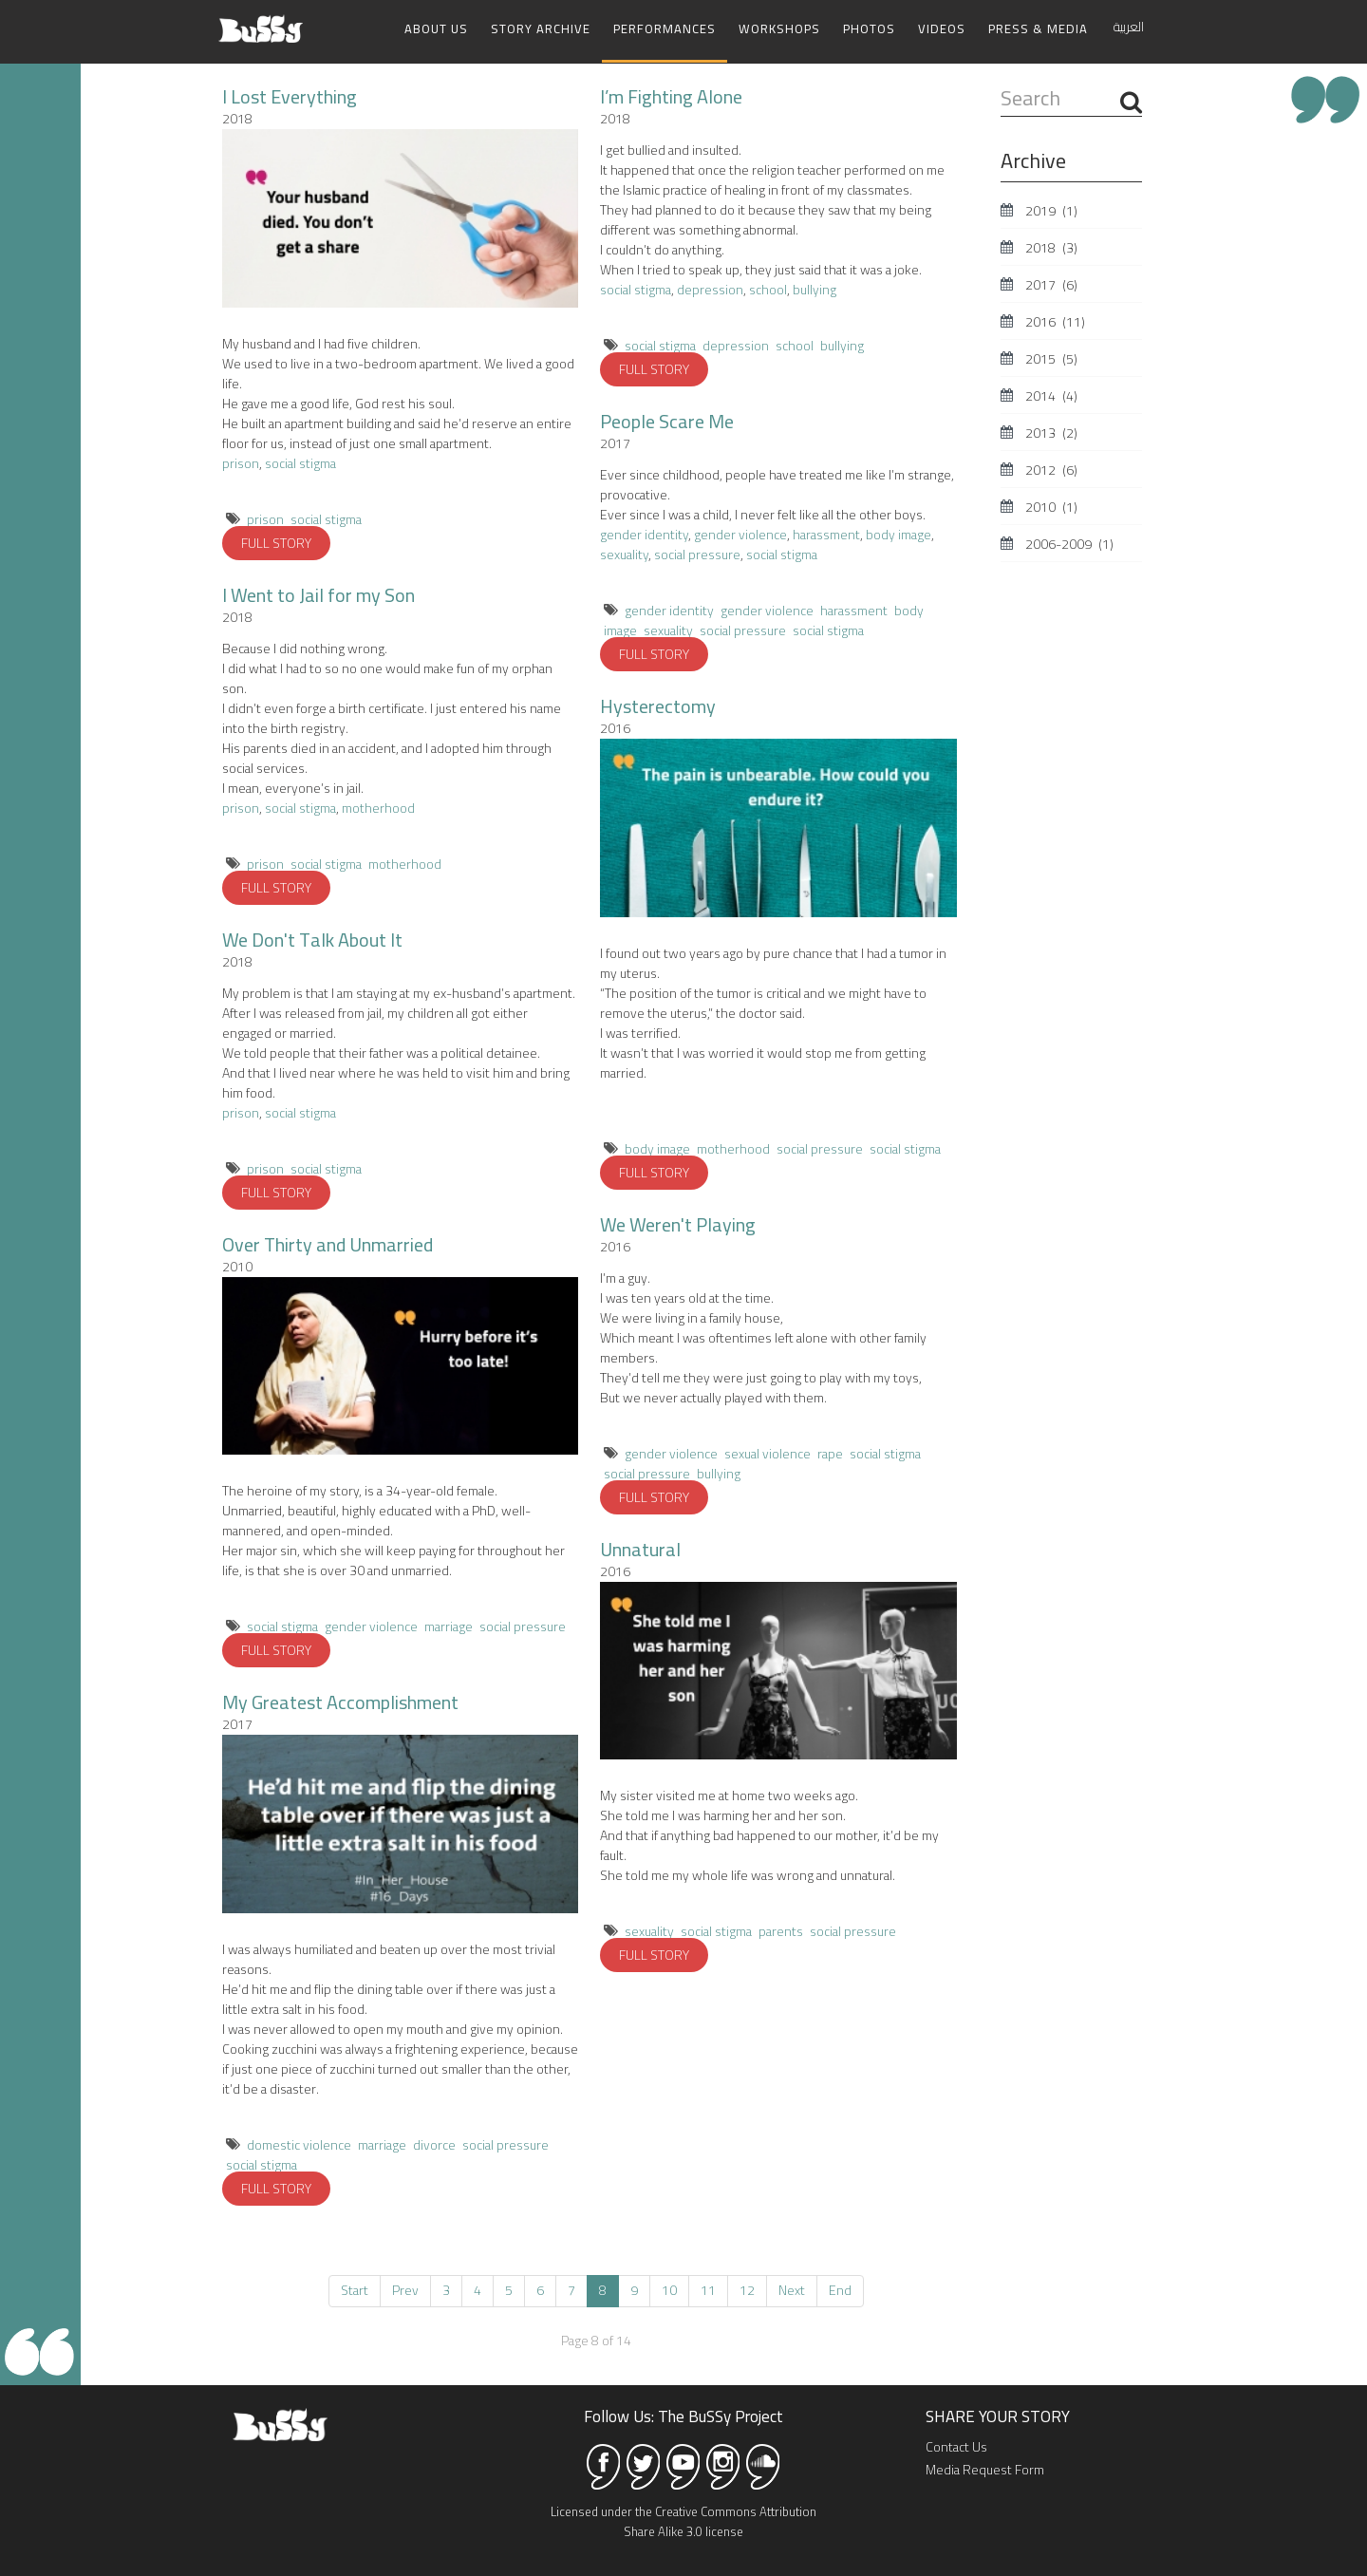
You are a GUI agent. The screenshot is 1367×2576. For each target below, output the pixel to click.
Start (354, 2289)
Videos (941, 28)
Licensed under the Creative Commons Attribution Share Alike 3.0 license (683, 2520)
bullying (814, 288)
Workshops (779, 28)
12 (747, 2289)
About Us (436, 28)
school (768, 288)
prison (240, 462)
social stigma (300, 462)
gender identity (644, 533)
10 (669, 2289)
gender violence (371, 1625)
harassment (826, 533)
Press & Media (1038, 28)
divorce (434, 2144)
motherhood (378, 807)
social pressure (522, 1625)
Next (791, 2289)
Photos (869, 28)
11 (708, 2289)
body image (898, 533)
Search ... (1001, 84)
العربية (1129, 26)
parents (780, 1930)
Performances (664, 28)
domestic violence (299, 2144)
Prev (405, 2289)
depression (710, 288)
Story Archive (540, 28)
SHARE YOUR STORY (998, 2415)
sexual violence (767, 1452)
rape (830, 1452)
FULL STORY (276, 542)
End (840, 2289)
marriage (448, 1625)
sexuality (624, 553)
